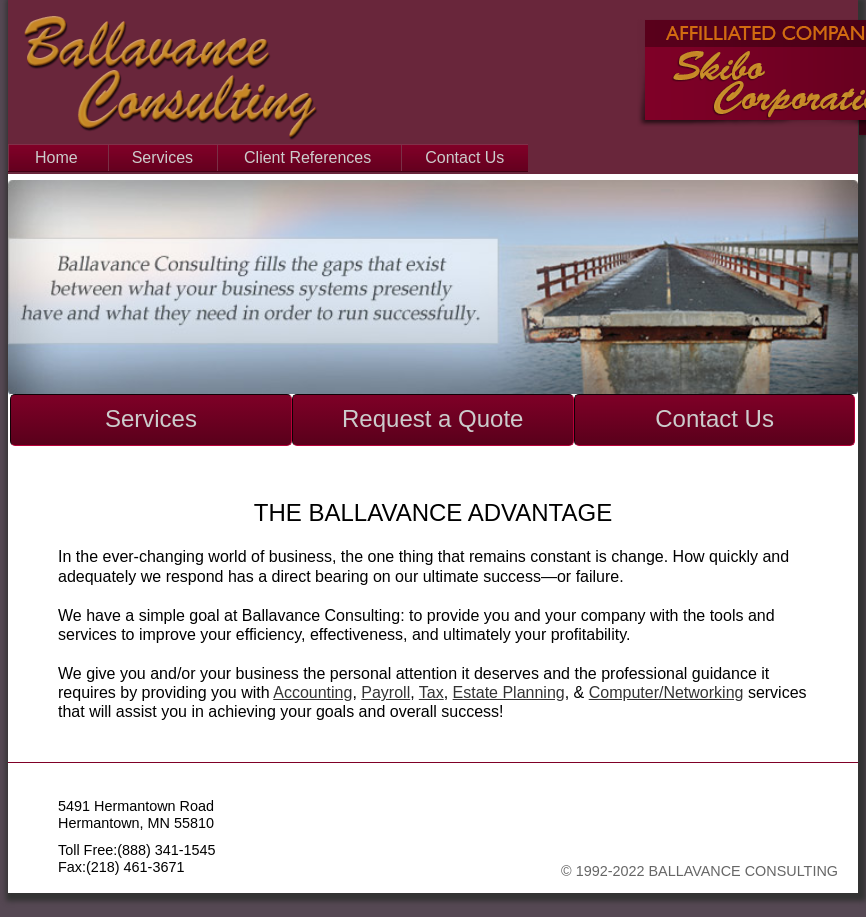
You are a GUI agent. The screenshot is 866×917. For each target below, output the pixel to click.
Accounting (312, 692)
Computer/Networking (666, 692)
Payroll (385, 692)
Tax (431, 692)
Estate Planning (509, 692)
